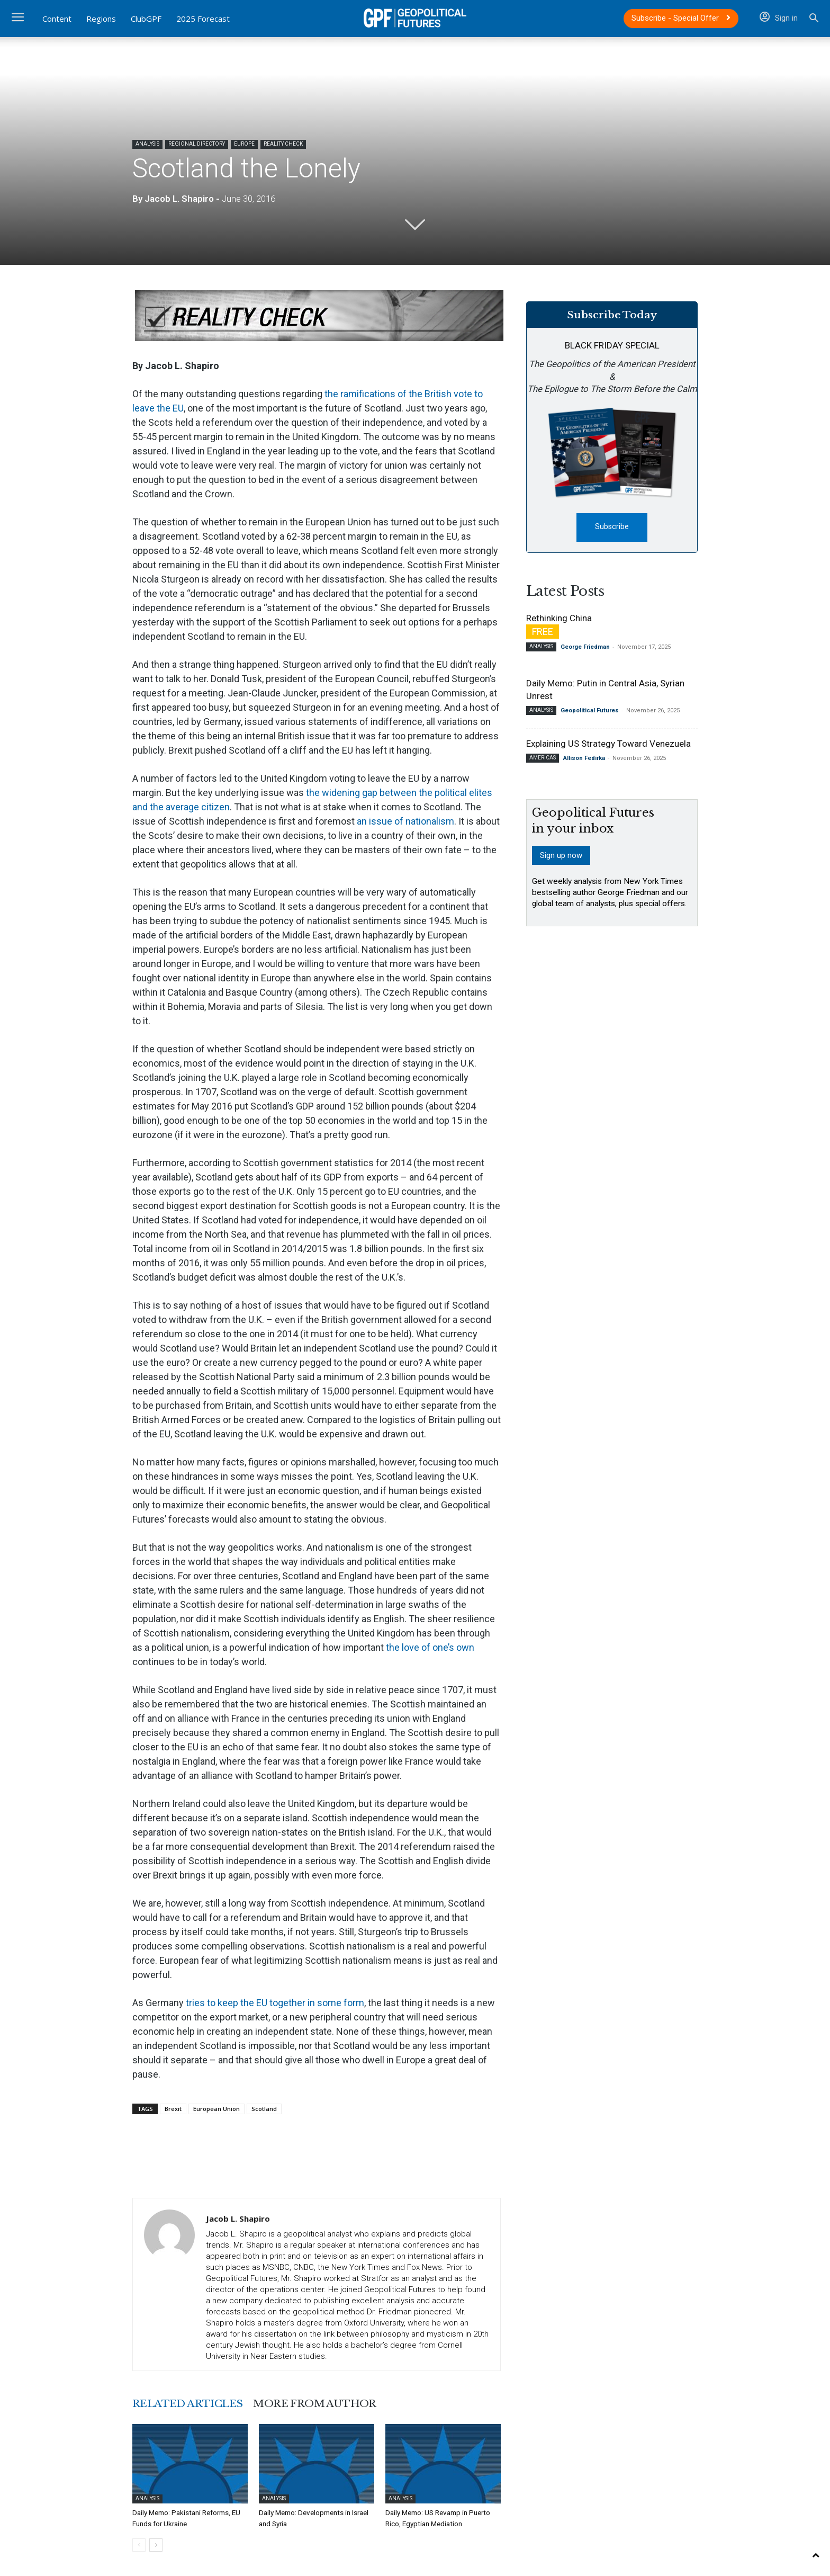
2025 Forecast (203, 18)
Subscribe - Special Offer (680, 18)
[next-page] (156, 2544)
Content (56, 18)
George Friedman (585, 647)
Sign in (779, 18)
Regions (101, 18)
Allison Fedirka (584, 758)
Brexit (173, 2109)
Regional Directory (196, 144)
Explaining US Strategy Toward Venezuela (608, 744)
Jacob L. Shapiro (179, 198)
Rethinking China (559, 618)
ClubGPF (146, 18)
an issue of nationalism (405, 821)
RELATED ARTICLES (189, 2403)
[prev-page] (139, 2544)
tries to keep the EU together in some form (275, 2002)
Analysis (147, 144)
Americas (542, 758)
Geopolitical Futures (590, 711)
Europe (244, 144)
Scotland (264, 2109)
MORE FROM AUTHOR (319, 2403)
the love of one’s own (430, 1647)
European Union (216, 2109)
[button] (813, 19)
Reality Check (283, 144)
